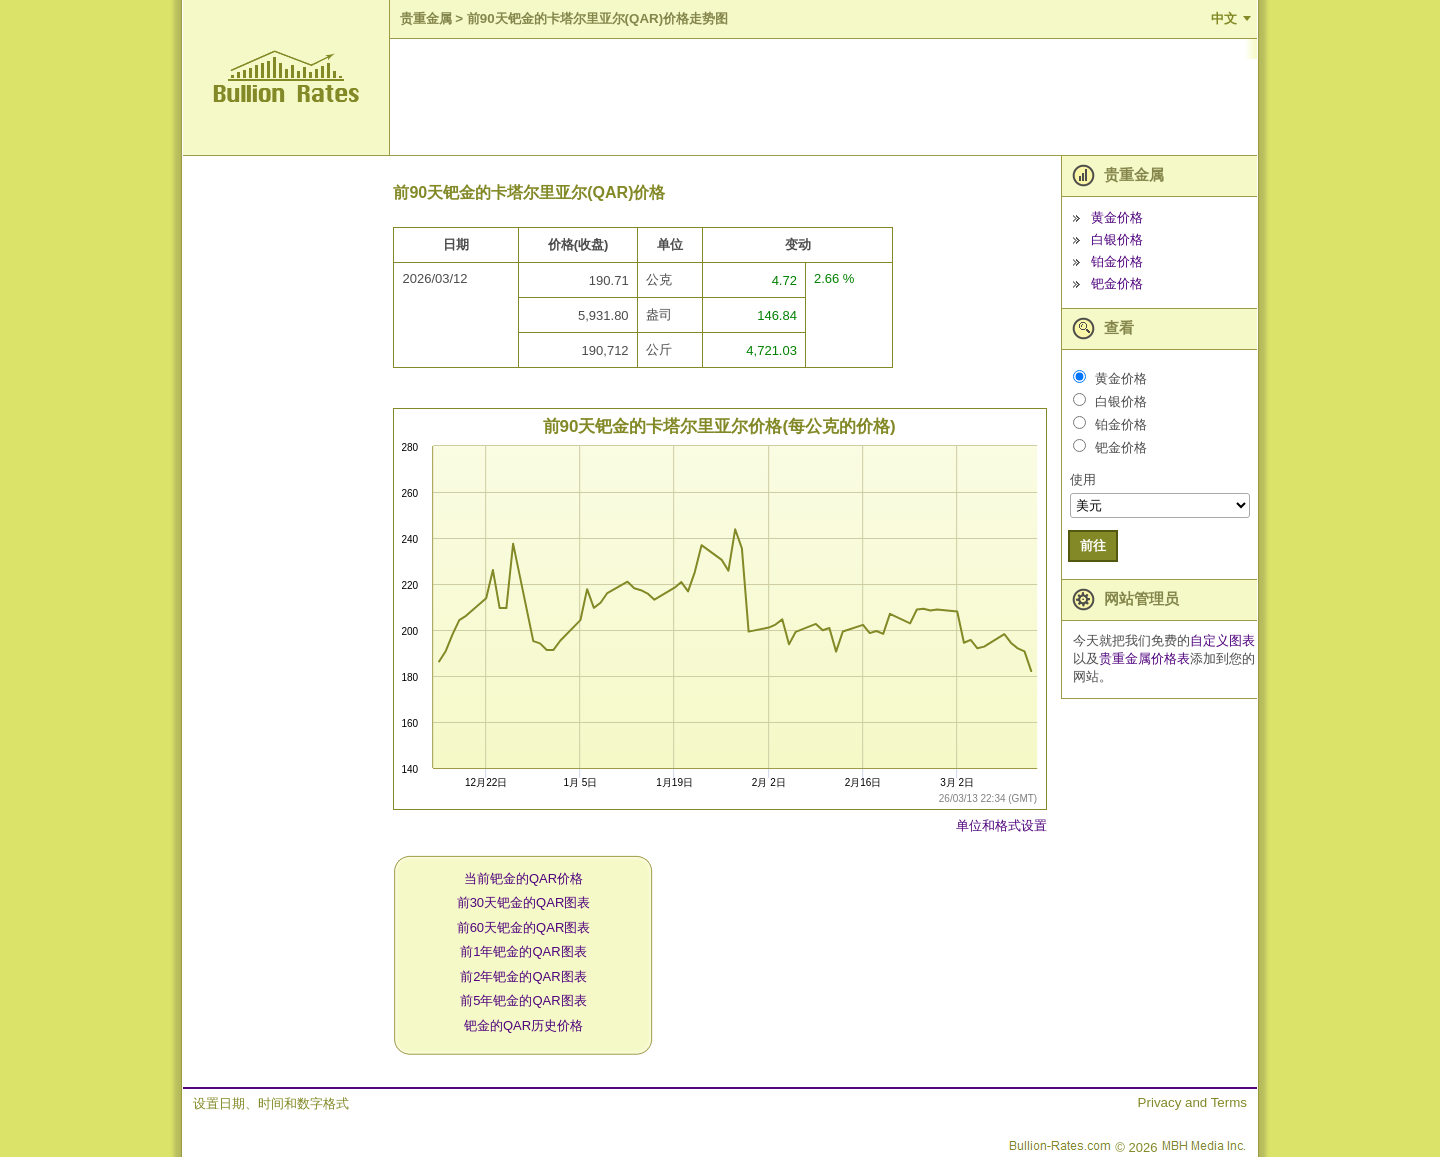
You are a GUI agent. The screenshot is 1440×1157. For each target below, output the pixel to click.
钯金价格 (1117, 283)
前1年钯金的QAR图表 (523, 951)
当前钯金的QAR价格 (523, 878)
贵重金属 (426, 18)
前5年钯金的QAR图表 (523, 1000)
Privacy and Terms (1192, 1102)
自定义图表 (1222, 640)
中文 (1224, 18)
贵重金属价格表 (1144, 658)
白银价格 (1117, 239)
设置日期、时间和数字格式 (271, 1103)
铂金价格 (1117, 261)
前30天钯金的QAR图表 (524, 902)
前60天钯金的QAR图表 (524, 927)
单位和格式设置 (1001, 825)
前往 (1093, 545)
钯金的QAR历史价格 (523, 1025)
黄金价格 (1117, 217)
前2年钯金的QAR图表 (523, 976)
